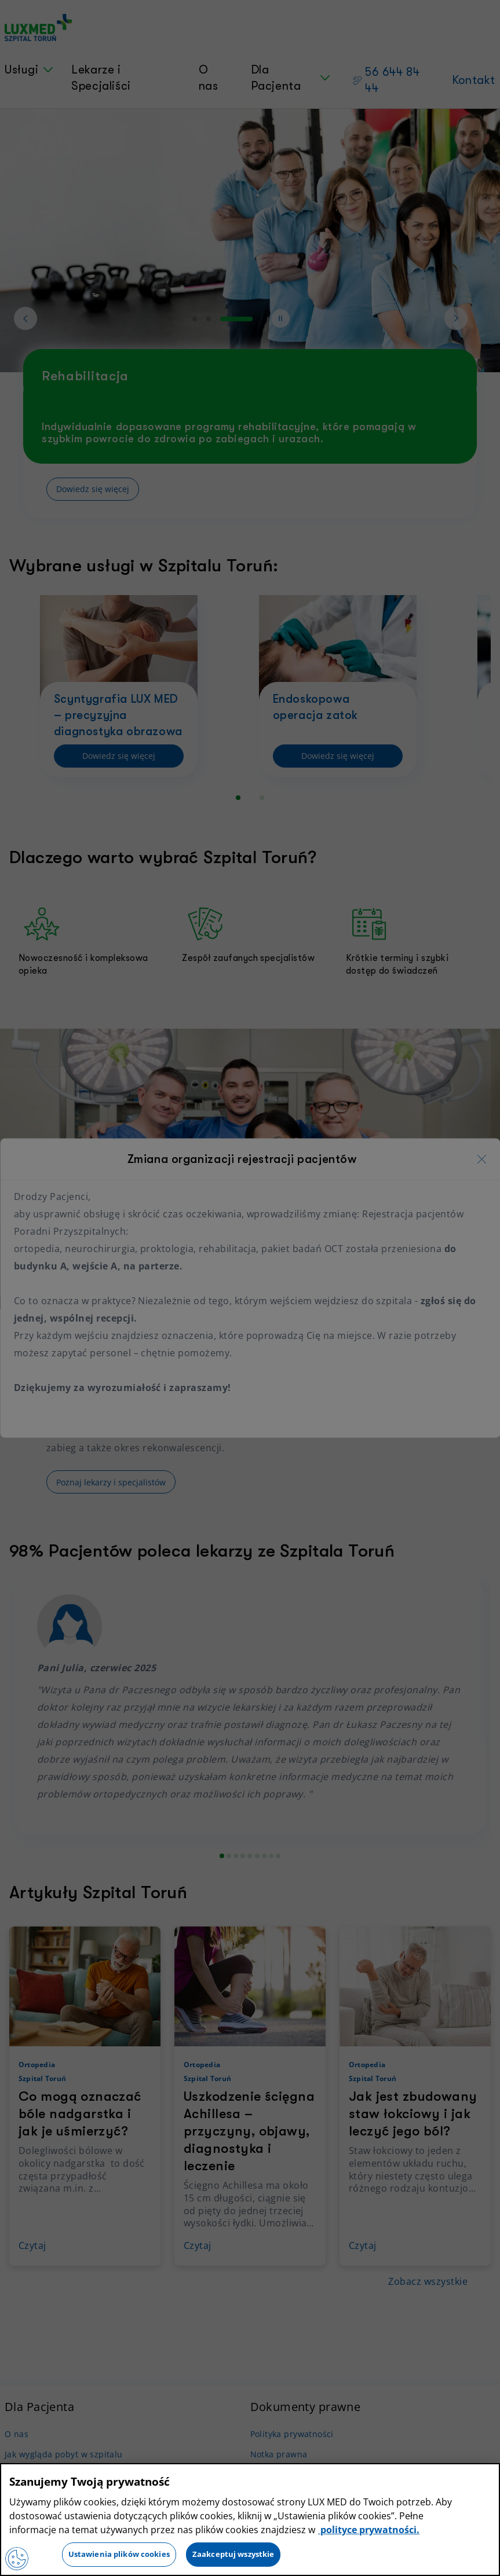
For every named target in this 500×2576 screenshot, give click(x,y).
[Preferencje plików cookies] (16, 2558)
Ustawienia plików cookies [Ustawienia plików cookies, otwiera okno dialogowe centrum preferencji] (119, 2554)
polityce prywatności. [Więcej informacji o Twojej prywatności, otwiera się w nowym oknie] (368, 2529)
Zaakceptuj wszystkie (233, 2554)
